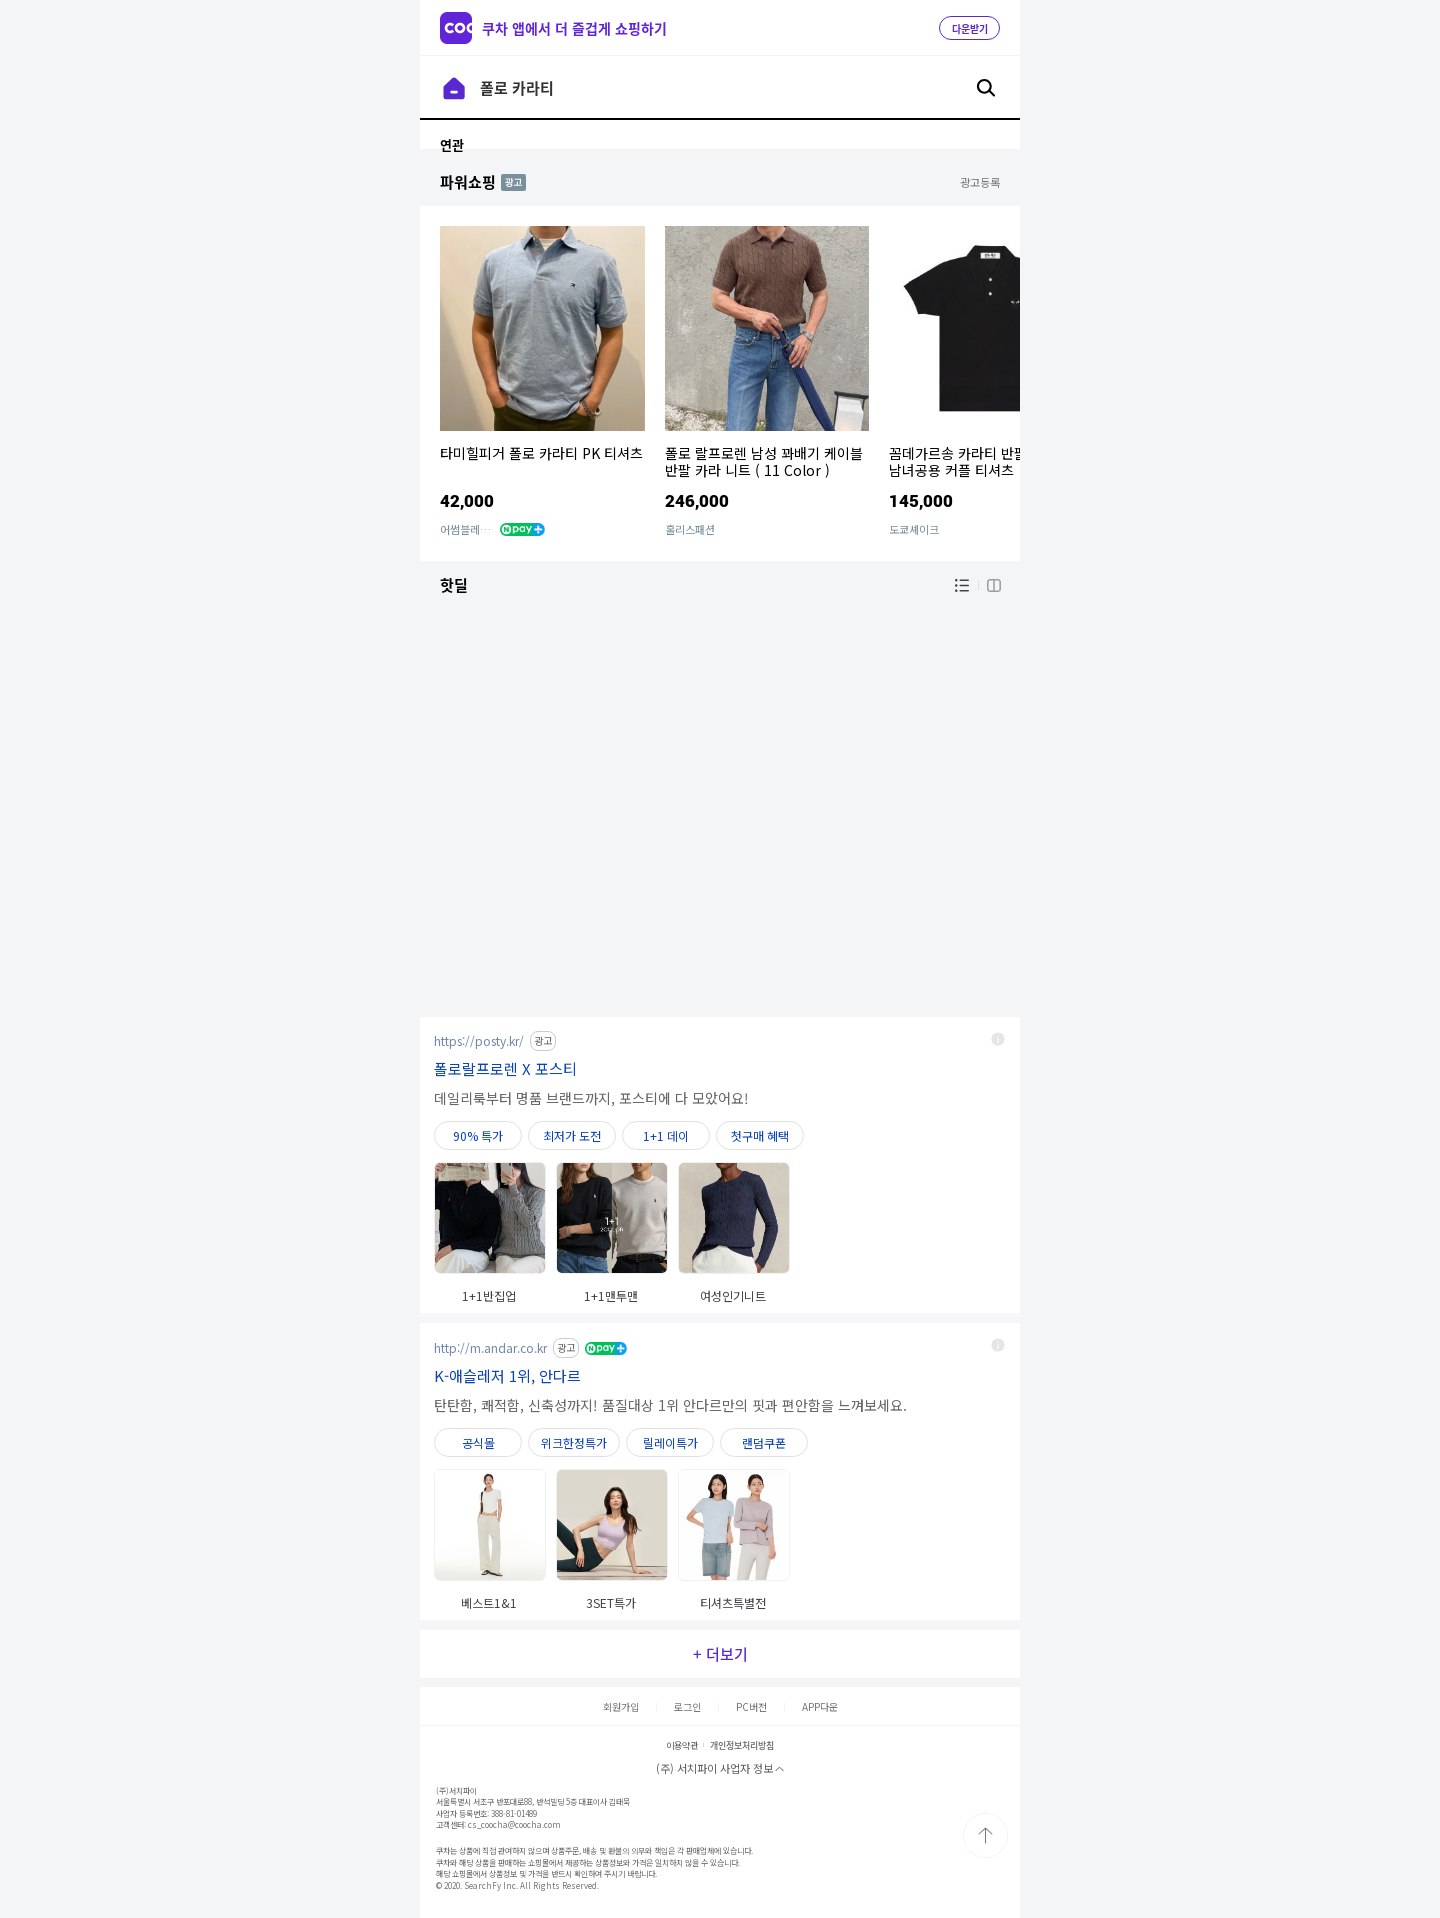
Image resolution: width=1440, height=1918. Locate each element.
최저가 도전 (572, 1135)
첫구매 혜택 (760, 1135)
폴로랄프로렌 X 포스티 (505, 1068)
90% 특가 (478, 1135)
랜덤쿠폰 (764, 1442)
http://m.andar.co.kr (490, 1347)
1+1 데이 (666, 1135)
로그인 (687, 1706)
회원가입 (621, 1706)
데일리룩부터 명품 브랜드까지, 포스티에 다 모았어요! (591, 1098)
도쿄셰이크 (914, 529)
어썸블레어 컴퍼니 (481, 529)
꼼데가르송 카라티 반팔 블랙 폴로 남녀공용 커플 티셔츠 (988, 461)
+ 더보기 (720, 1654)
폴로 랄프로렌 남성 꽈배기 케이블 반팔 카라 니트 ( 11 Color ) (764, 461)
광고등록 (980, 182)
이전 (454, 88)
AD (508, 181)
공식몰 (478, 1442)
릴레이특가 (670, 1442)
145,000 (921, 500)
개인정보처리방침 (742, 1745)
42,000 (467, 500)
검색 (986, 88)
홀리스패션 (690, 529)
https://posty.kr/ (479, 1040)
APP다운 (820, 1706)
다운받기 (970, 29)
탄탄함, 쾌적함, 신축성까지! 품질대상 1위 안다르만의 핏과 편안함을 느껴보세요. (670, 1405)
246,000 (697, 500)
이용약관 (682, 1745)
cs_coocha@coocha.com (514, 1824)
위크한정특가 (574, 1442)
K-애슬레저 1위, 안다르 (507, 1375)
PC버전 (751, 1706)
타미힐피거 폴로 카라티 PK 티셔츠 (541, 453)
